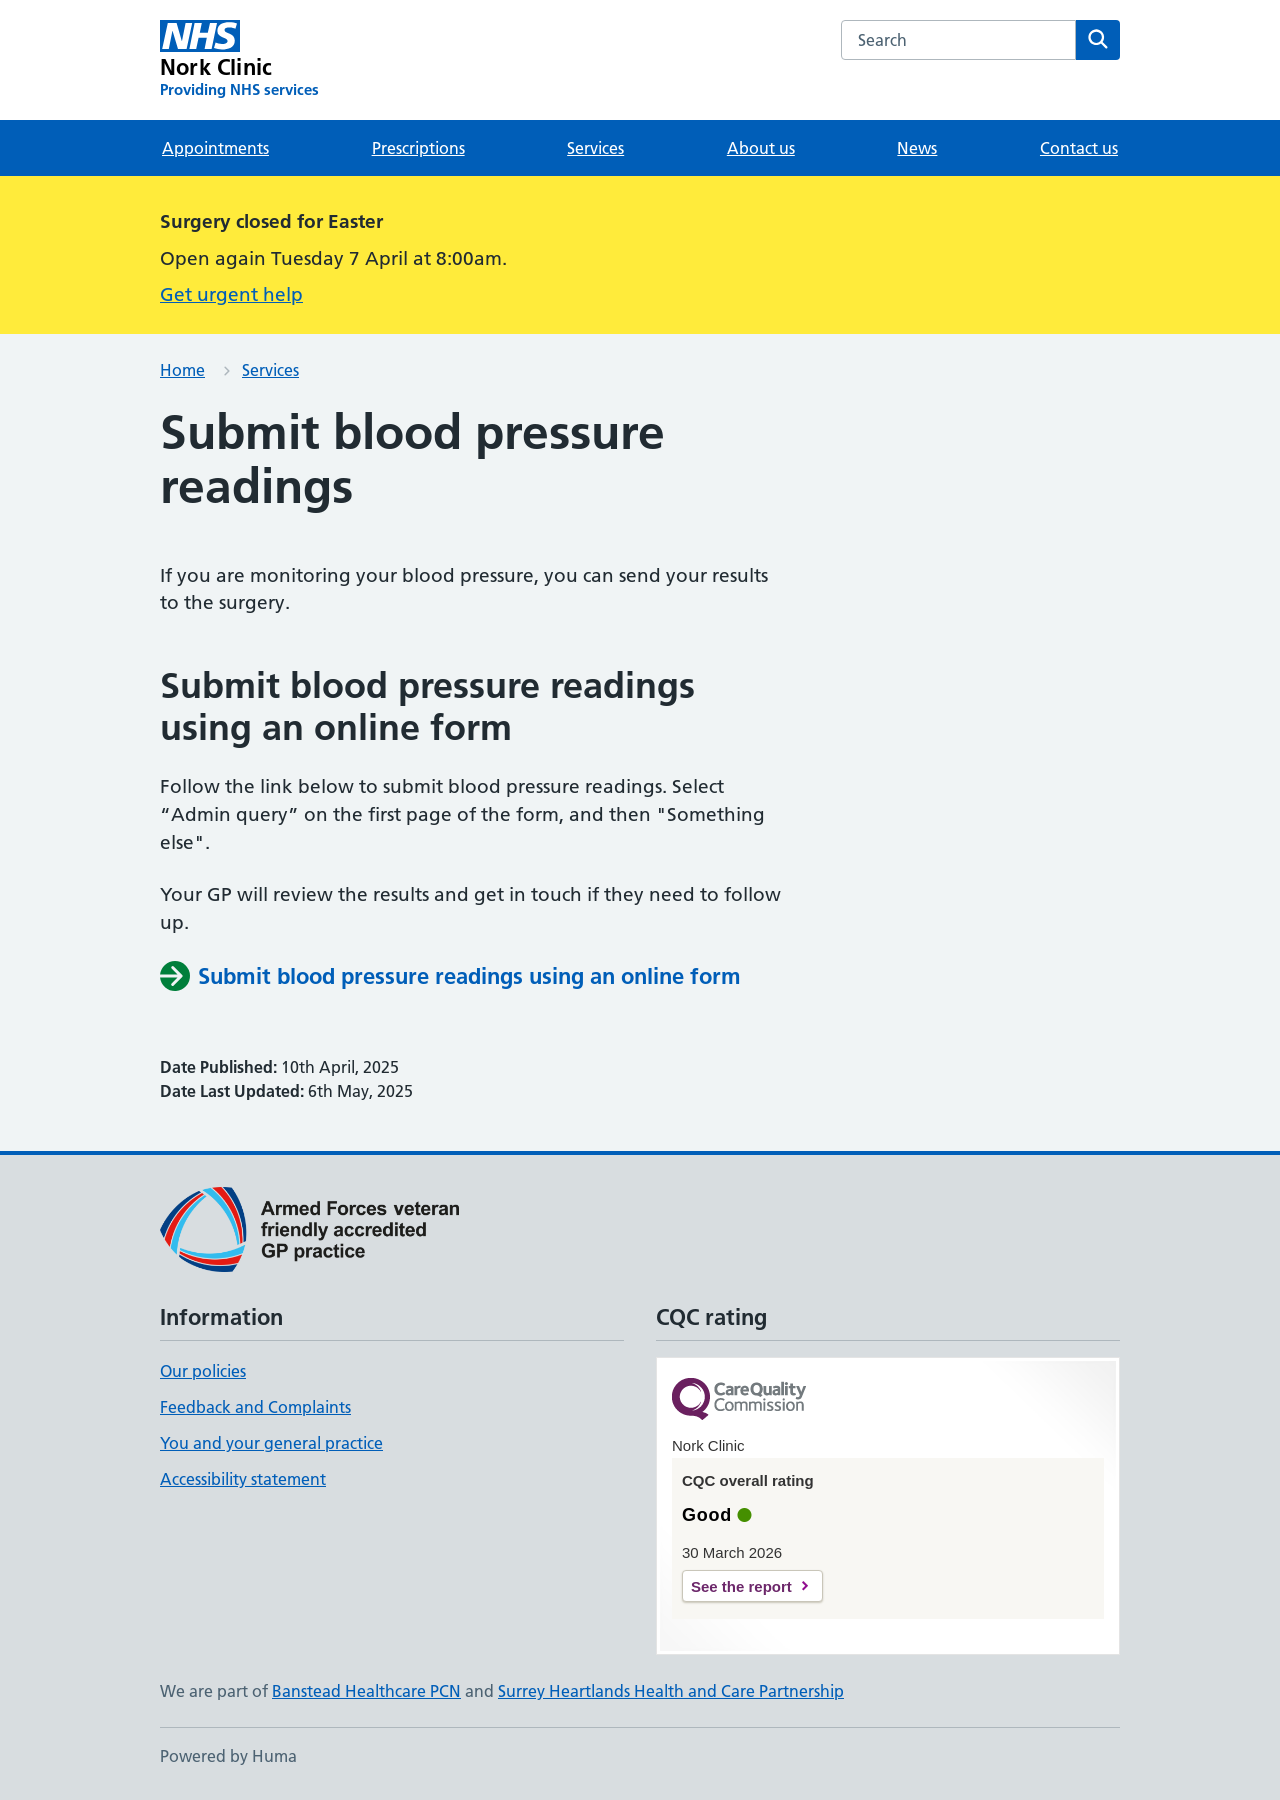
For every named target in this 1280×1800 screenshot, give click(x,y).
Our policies (203, 1371)
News (917, 148)
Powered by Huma (228, 1756)
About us (761, 148)
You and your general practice (271, 1443)
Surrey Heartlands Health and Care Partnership (671, 1691)
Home (182, 370)
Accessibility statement (243, 1479)
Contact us (1079, 148)
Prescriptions (418, 148)
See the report (741, 1586)
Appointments (215, 148)
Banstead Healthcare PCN (366, 1691)
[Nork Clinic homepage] (239, 60)
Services (595, 148)
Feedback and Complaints (255, 1407)
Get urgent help (231, 294)
